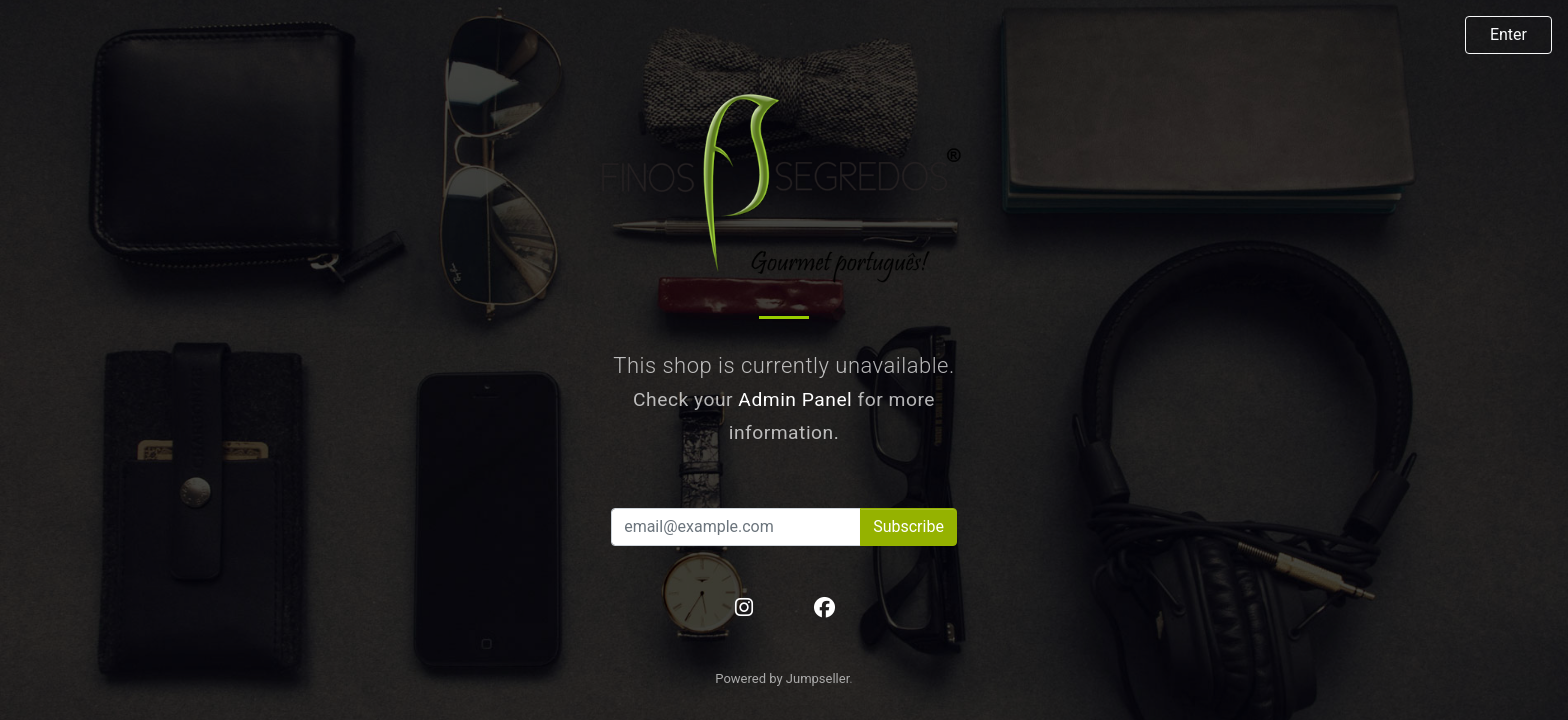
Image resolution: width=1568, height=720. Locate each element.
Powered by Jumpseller (782, 678)
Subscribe (908, 526)
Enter (1508, 34)
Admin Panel (795, 399)
